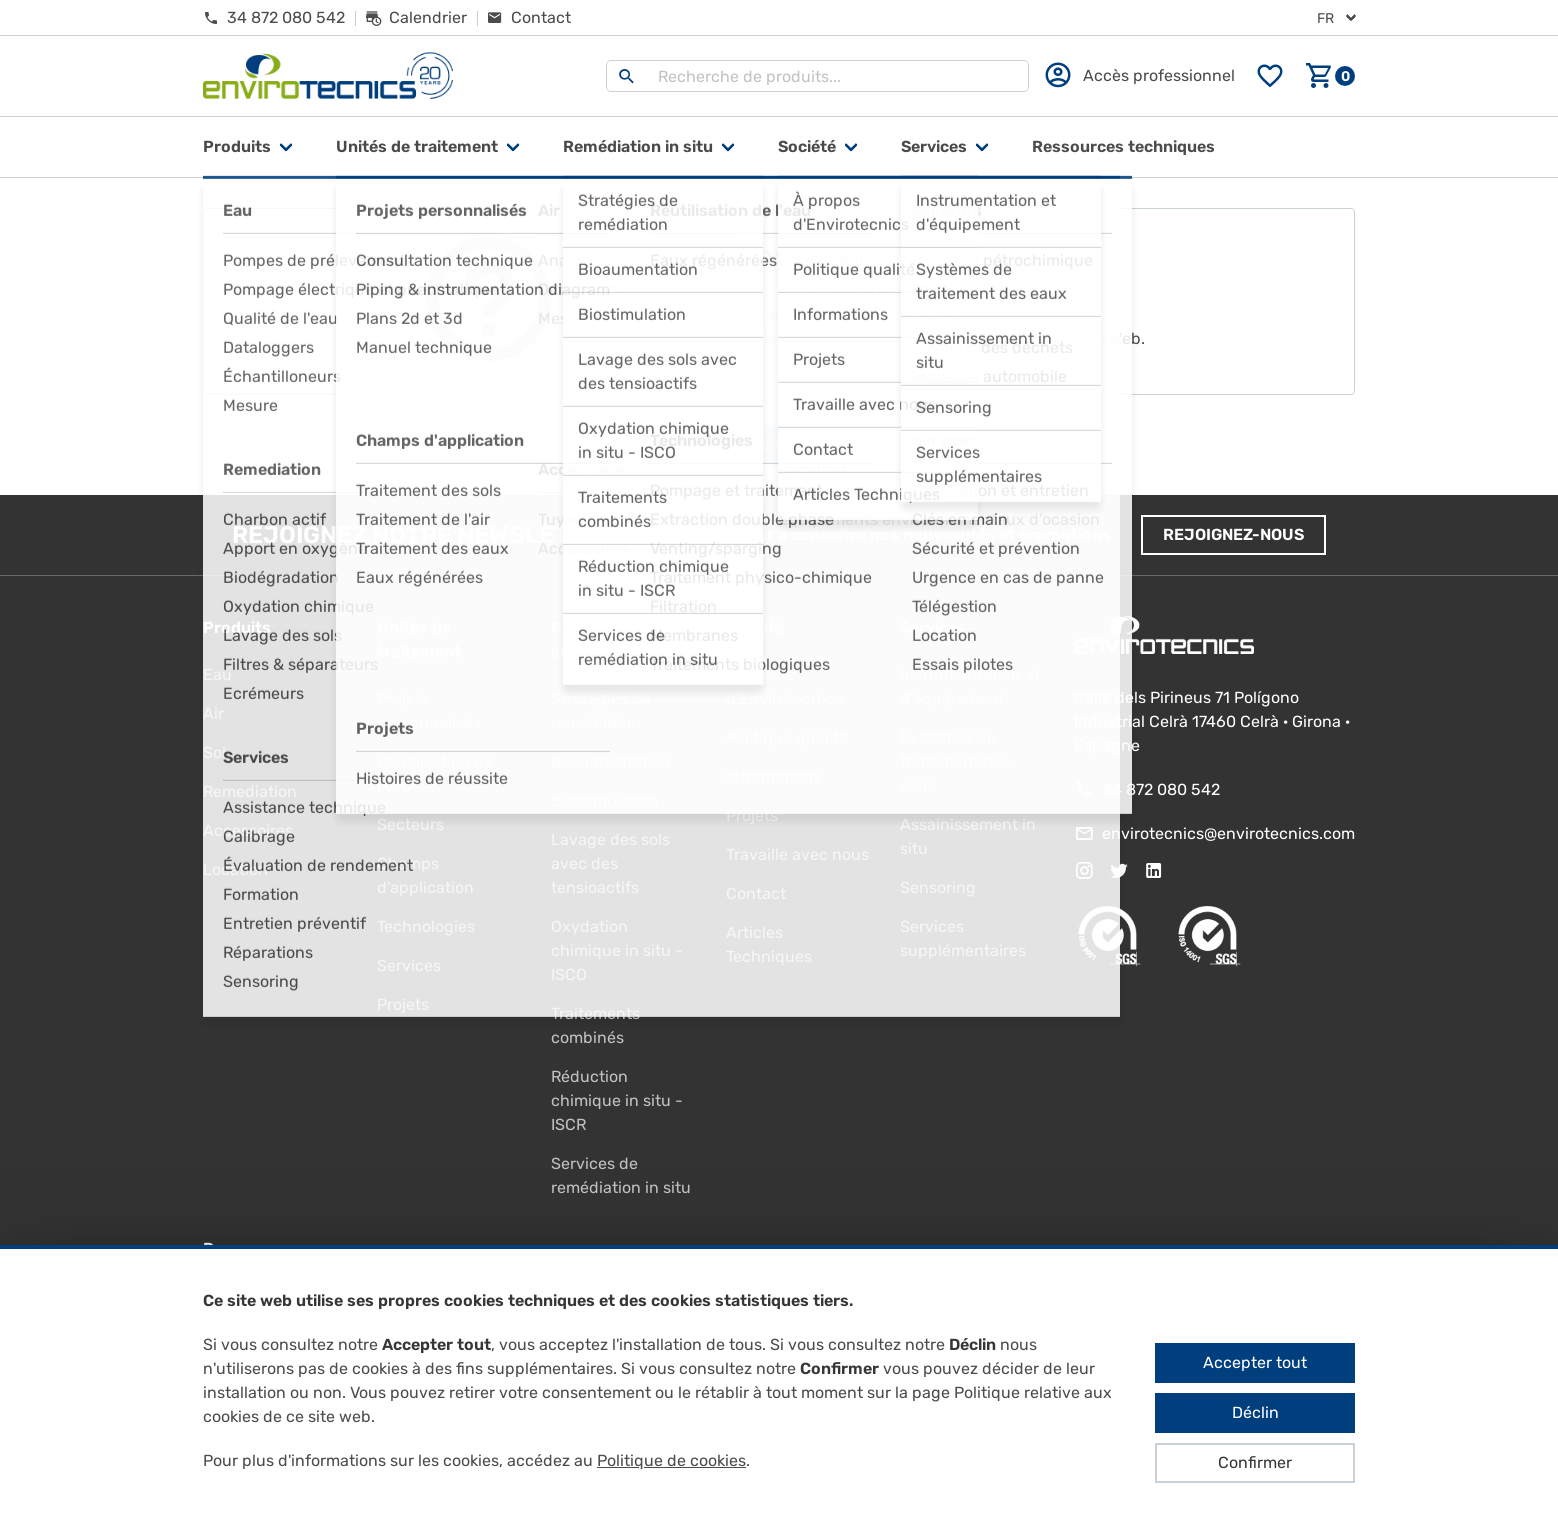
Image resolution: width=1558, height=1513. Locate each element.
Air (213, 713)
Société (807, 146)
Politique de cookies (671, 1460)
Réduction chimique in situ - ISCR (617, 1100)
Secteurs (410, 824)
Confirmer (1255, 1462)
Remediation (250, 791)
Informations (773, 776)
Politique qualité (787, 737)
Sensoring (938, 887)
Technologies (426, 926)
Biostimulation (605, 800)
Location (235, 869)
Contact (756, 893)
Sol (214, 752)
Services (934, 146)
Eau (217, 674)
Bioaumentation (611, 761)
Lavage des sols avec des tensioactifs (610, 863)
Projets (403, 1004)
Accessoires (248, 830)
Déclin (1255, 1412)
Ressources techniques (1123, 146)
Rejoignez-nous (1233, 534)
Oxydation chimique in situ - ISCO (617, 950)
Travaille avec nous (797, 854)
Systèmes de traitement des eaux (955, 761)
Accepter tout (1255, 1362)
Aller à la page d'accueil (779, 445)
